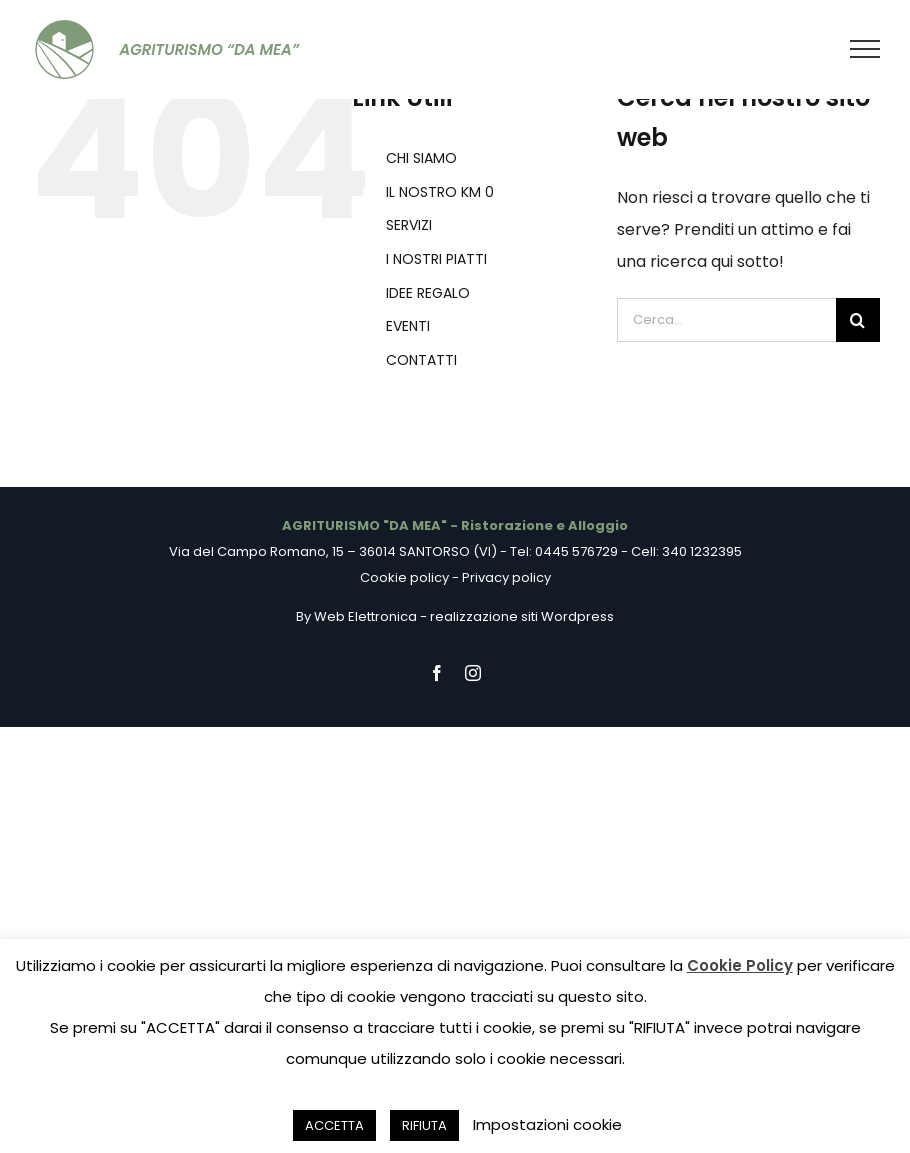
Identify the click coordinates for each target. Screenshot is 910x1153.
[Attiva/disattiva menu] (865, 49)
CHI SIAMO (421, 158)
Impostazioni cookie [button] (547, 1124)
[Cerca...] (726, 320)
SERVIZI (409, 225)
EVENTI (408, 326)
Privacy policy (506, 577)
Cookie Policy (740, 965)
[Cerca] (858, 320)
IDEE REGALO (428, 293)
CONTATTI (421, 360)
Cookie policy (404, 577)
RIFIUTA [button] (424, 1125)
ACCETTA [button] (334, 1125)
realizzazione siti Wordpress (522, 616)
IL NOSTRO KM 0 (440, 192)
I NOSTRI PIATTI (436, 259)
